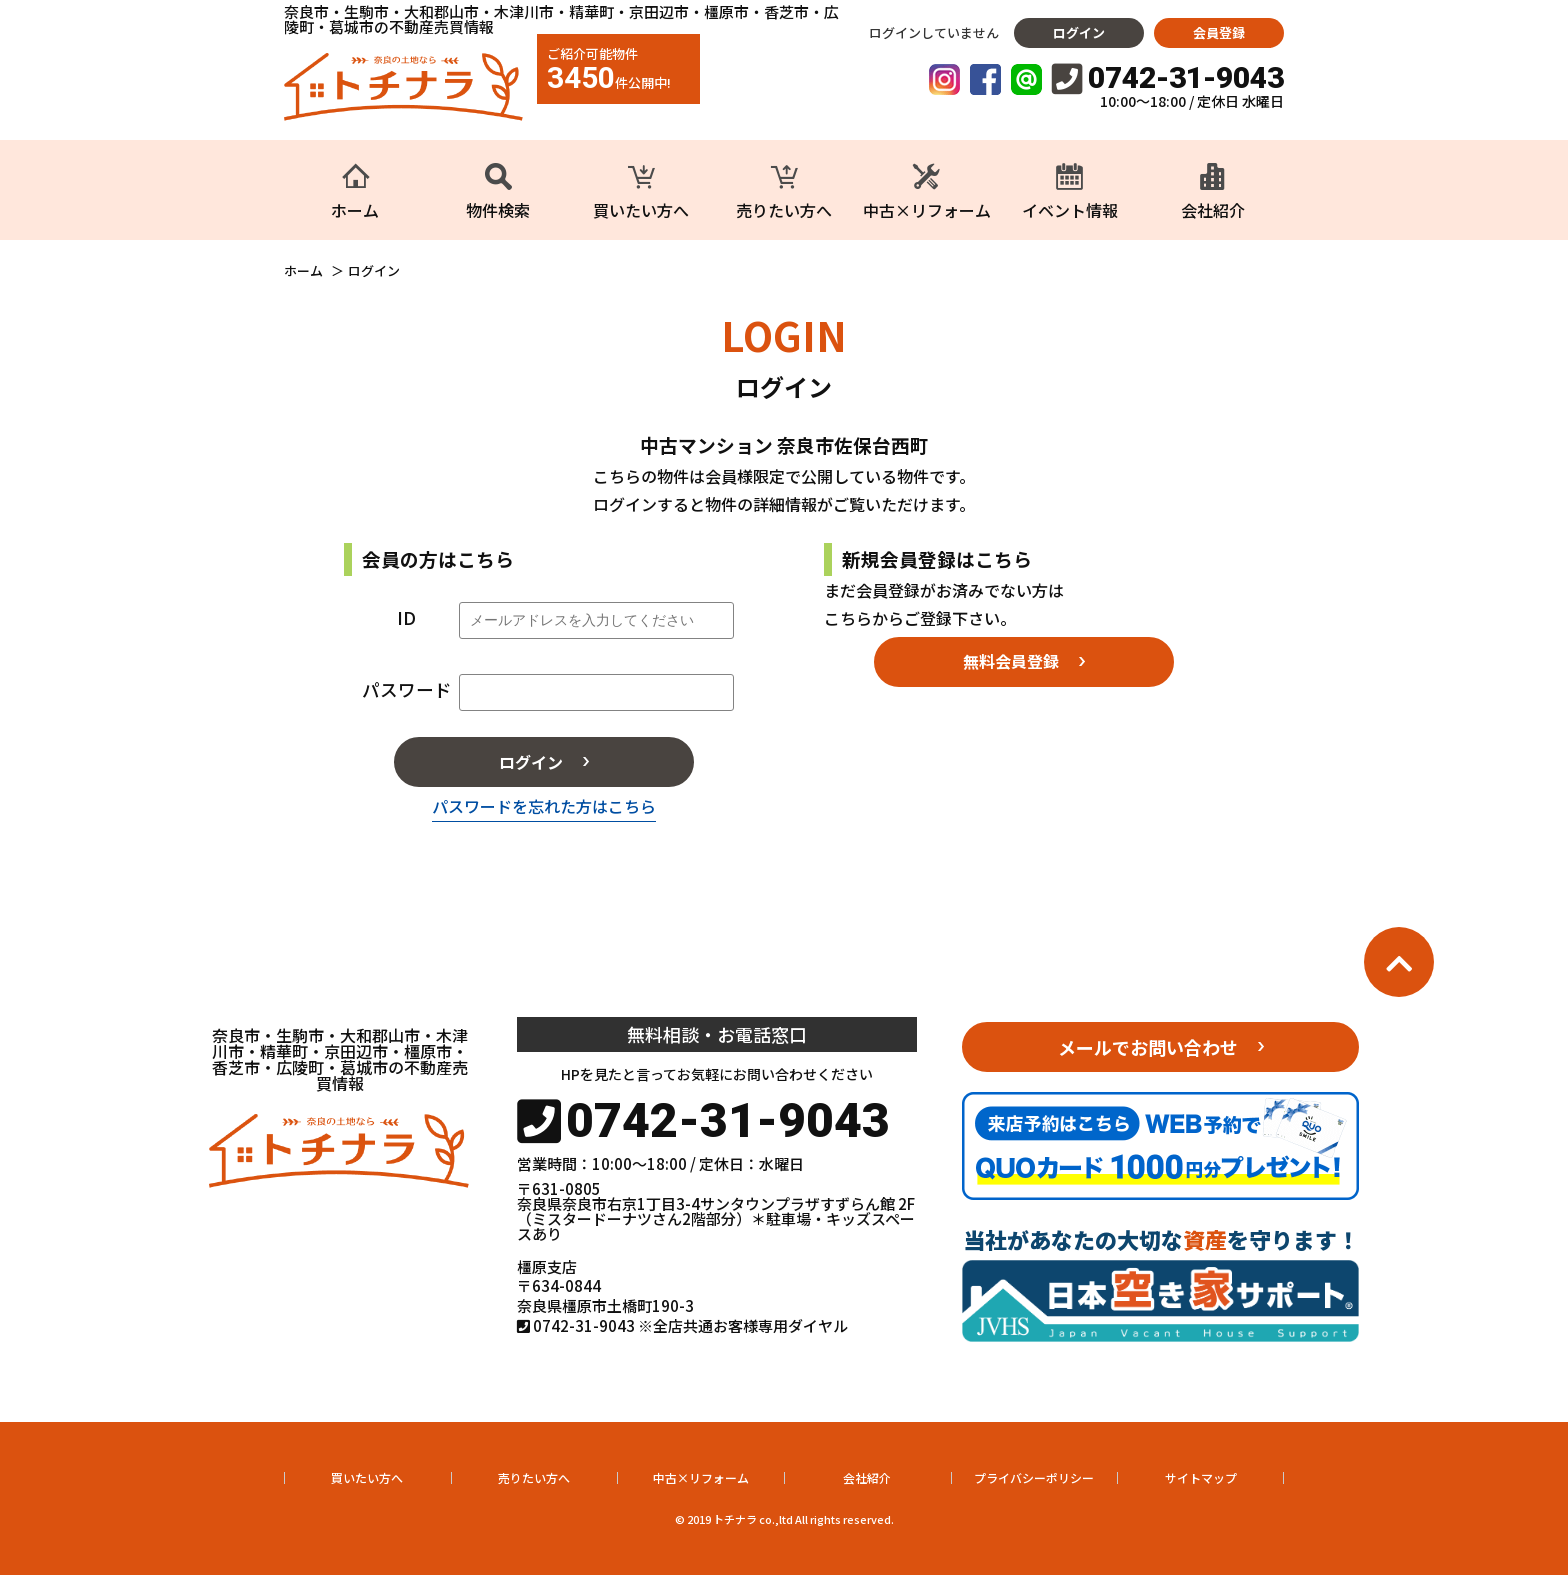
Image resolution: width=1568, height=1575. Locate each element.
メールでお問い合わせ (1148, 1047)
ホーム (303, 271)
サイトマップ (1201, 1477)
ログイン (1079, 32)
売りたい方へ (534, 1477)
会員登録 (1219, 32)
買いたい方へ (367, 1477)
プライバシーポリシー (1034, 1477)
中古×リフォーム (701, 1477)
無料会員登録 (1011, 661)
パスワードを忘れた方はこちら (544, 806)
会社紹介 (867, 1477)
